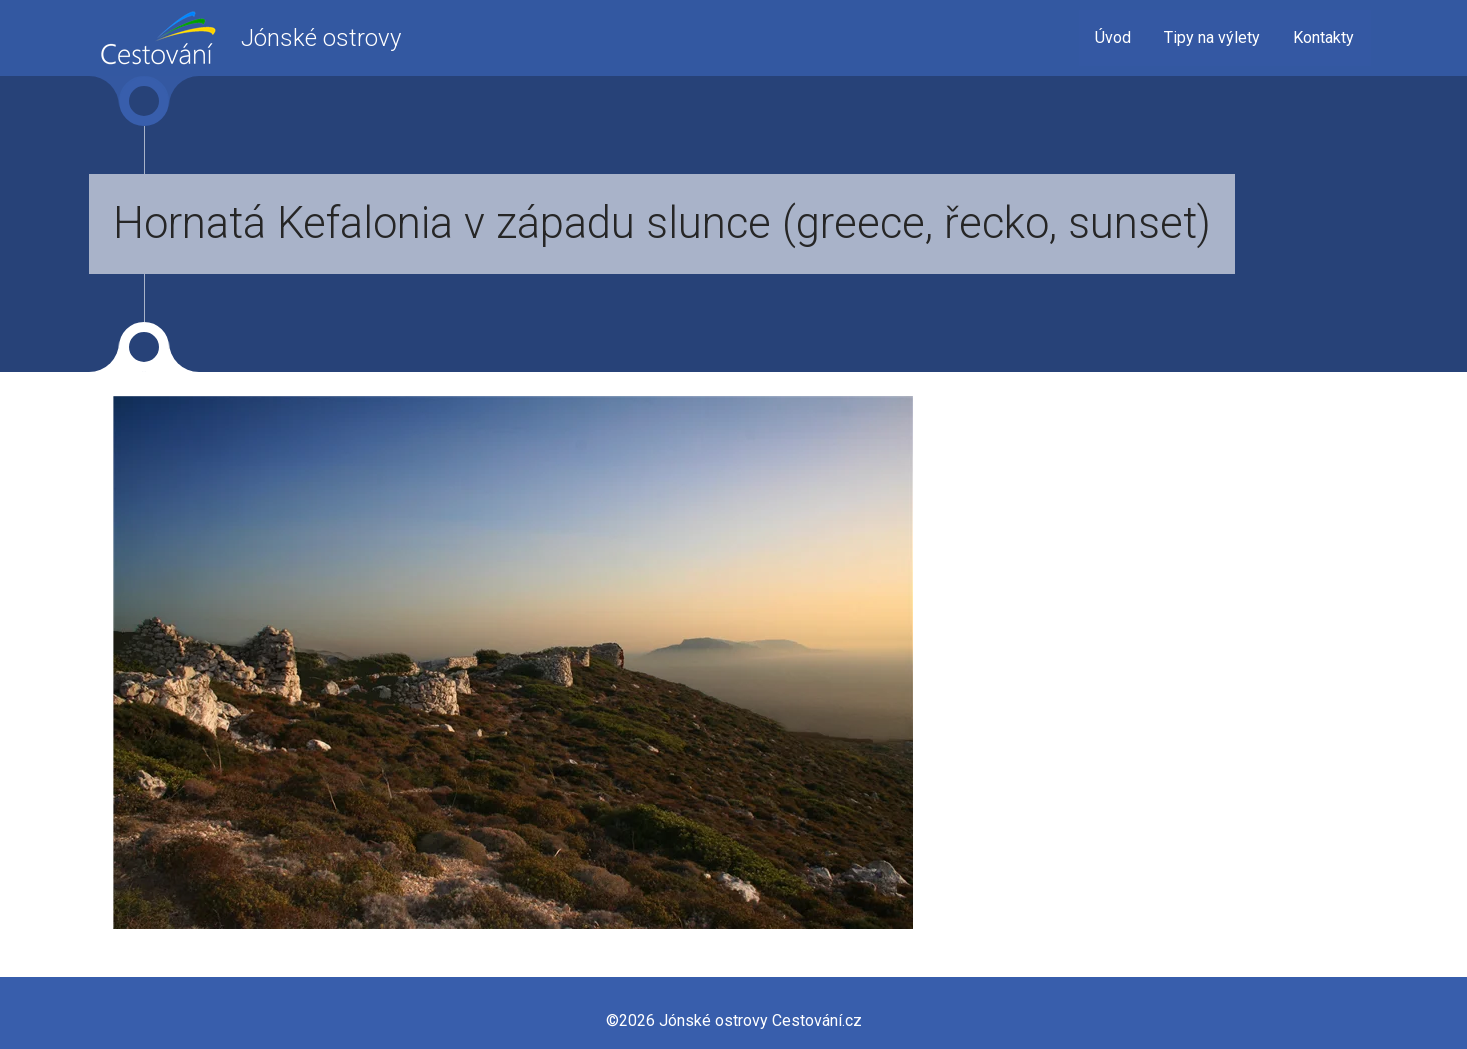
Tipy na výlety (1212, 37)
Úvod (1113, 37)
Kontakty (1323, 37)
